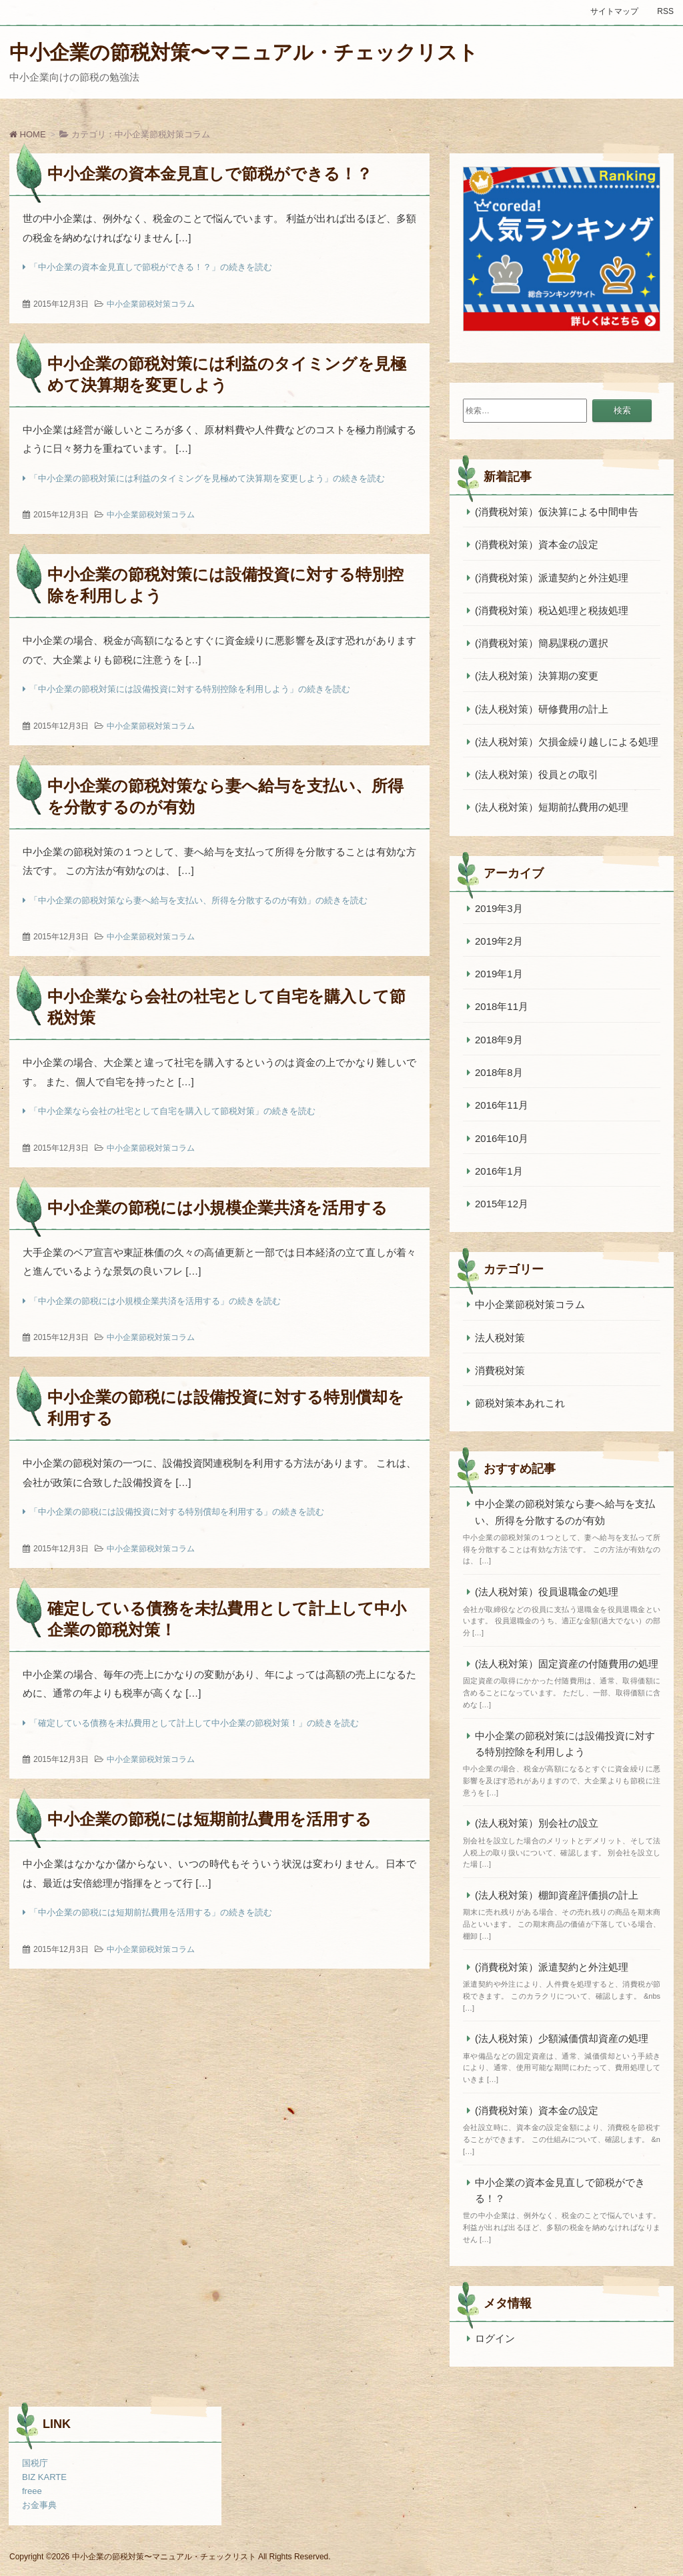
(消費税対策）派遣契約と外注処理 (551, 577)
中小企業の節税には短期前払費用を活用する (209, 1819)
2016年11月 (501, 1105)
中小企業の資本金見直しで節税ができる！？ (209, 174)
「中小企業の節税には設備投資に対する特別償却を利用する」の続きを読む (176, 1512)
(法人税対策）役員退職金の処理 (546, 1591)
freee (32, 2491)
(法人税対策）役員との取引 (536, 774)
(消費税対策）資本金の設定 (536, 544)
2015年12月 (501, 1203)
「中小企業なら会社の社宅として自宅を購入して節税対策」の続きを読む (172, 1111)
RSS (665, 11)
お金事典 (39, 2505)
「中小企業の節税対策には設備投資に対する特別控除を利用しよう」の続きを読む (189, 689)
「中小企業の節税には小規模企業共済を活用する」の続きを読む (155, 1301)
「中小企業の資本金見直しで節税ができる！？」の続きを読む (150, 267)
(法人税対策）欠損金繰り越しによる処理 (567, 741)
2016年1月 (499, 1171)
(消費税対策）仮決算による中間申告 (556, 511)
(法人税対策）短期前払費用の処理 (551, 807)
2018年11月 (501, 1006)
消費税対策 (500, 1370)
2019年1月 (499, 973)
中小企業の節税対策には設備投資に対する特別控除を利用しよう (565, 1743)
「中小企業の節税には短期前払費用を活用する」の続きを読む (150, 1912)
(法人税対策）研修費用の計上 (541, 709)
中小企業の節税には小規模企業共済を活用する (217, 1208)
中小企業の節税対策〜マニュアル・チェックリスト (243, 52)
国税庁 (35, 2463)
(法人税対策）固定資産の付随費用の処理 (566, 1663)
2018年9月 (499, 1039)
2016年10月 (501, 1138)
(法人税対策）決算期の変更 (536, 675)
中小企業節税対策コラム (151, 304)
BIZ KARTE (44, 2477)
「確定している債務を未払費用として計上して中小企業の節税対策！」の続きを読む (194, 1723)
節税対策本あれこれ (520, 1403)
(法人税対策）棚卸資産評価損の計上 (556, 1895)
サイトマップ (614, 11)
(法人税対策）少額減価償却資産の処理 (561, 2038)
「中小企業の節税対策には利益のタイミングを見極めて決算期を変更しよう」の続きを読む (207, 478)
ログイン (495, 2338)
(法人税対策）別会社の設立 (536, 1823)
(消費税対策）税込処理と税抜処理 (551, 610)
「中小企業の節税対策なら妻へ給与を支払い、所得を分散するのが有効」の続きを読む (198, 900)
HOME (27, 134)
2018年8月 (499, 1072)
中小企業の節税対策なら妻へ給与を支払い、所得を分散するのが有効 (565, 1511)
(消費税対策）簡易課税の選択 (541, 643)
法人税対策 (500, 1337)
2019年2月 (499, 941)
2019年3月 (499, 908)
